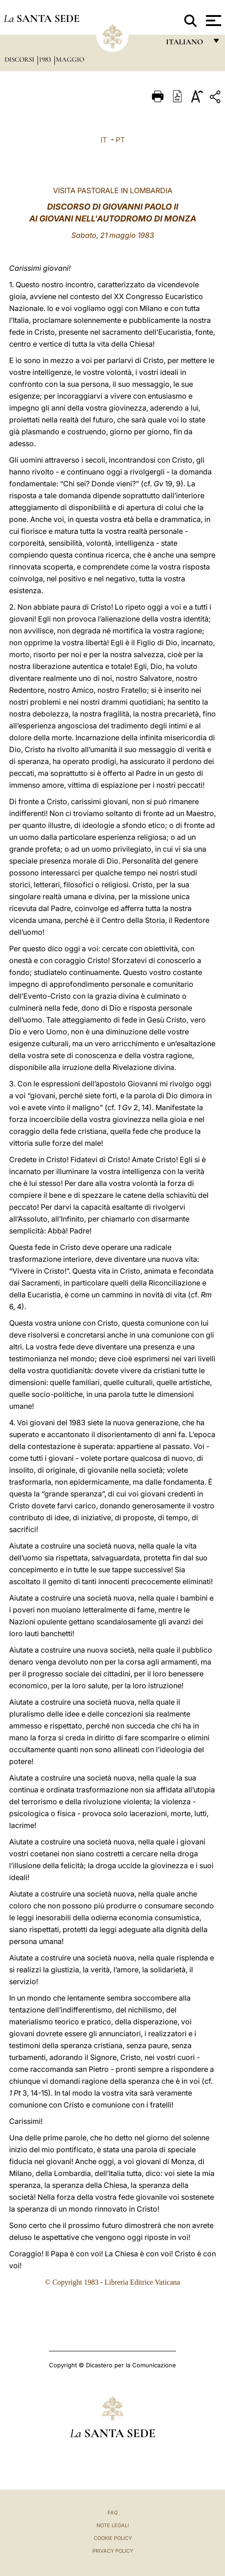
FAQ (112, 2512)
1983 (46, 59)
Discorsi (20, 59)
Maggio (70, 59)
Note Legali (112, 2525)
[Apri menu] (212, 20)
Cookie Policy (113, 2538)
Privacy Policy (112, 2551)
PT (120, 139)
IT (104, 139)
